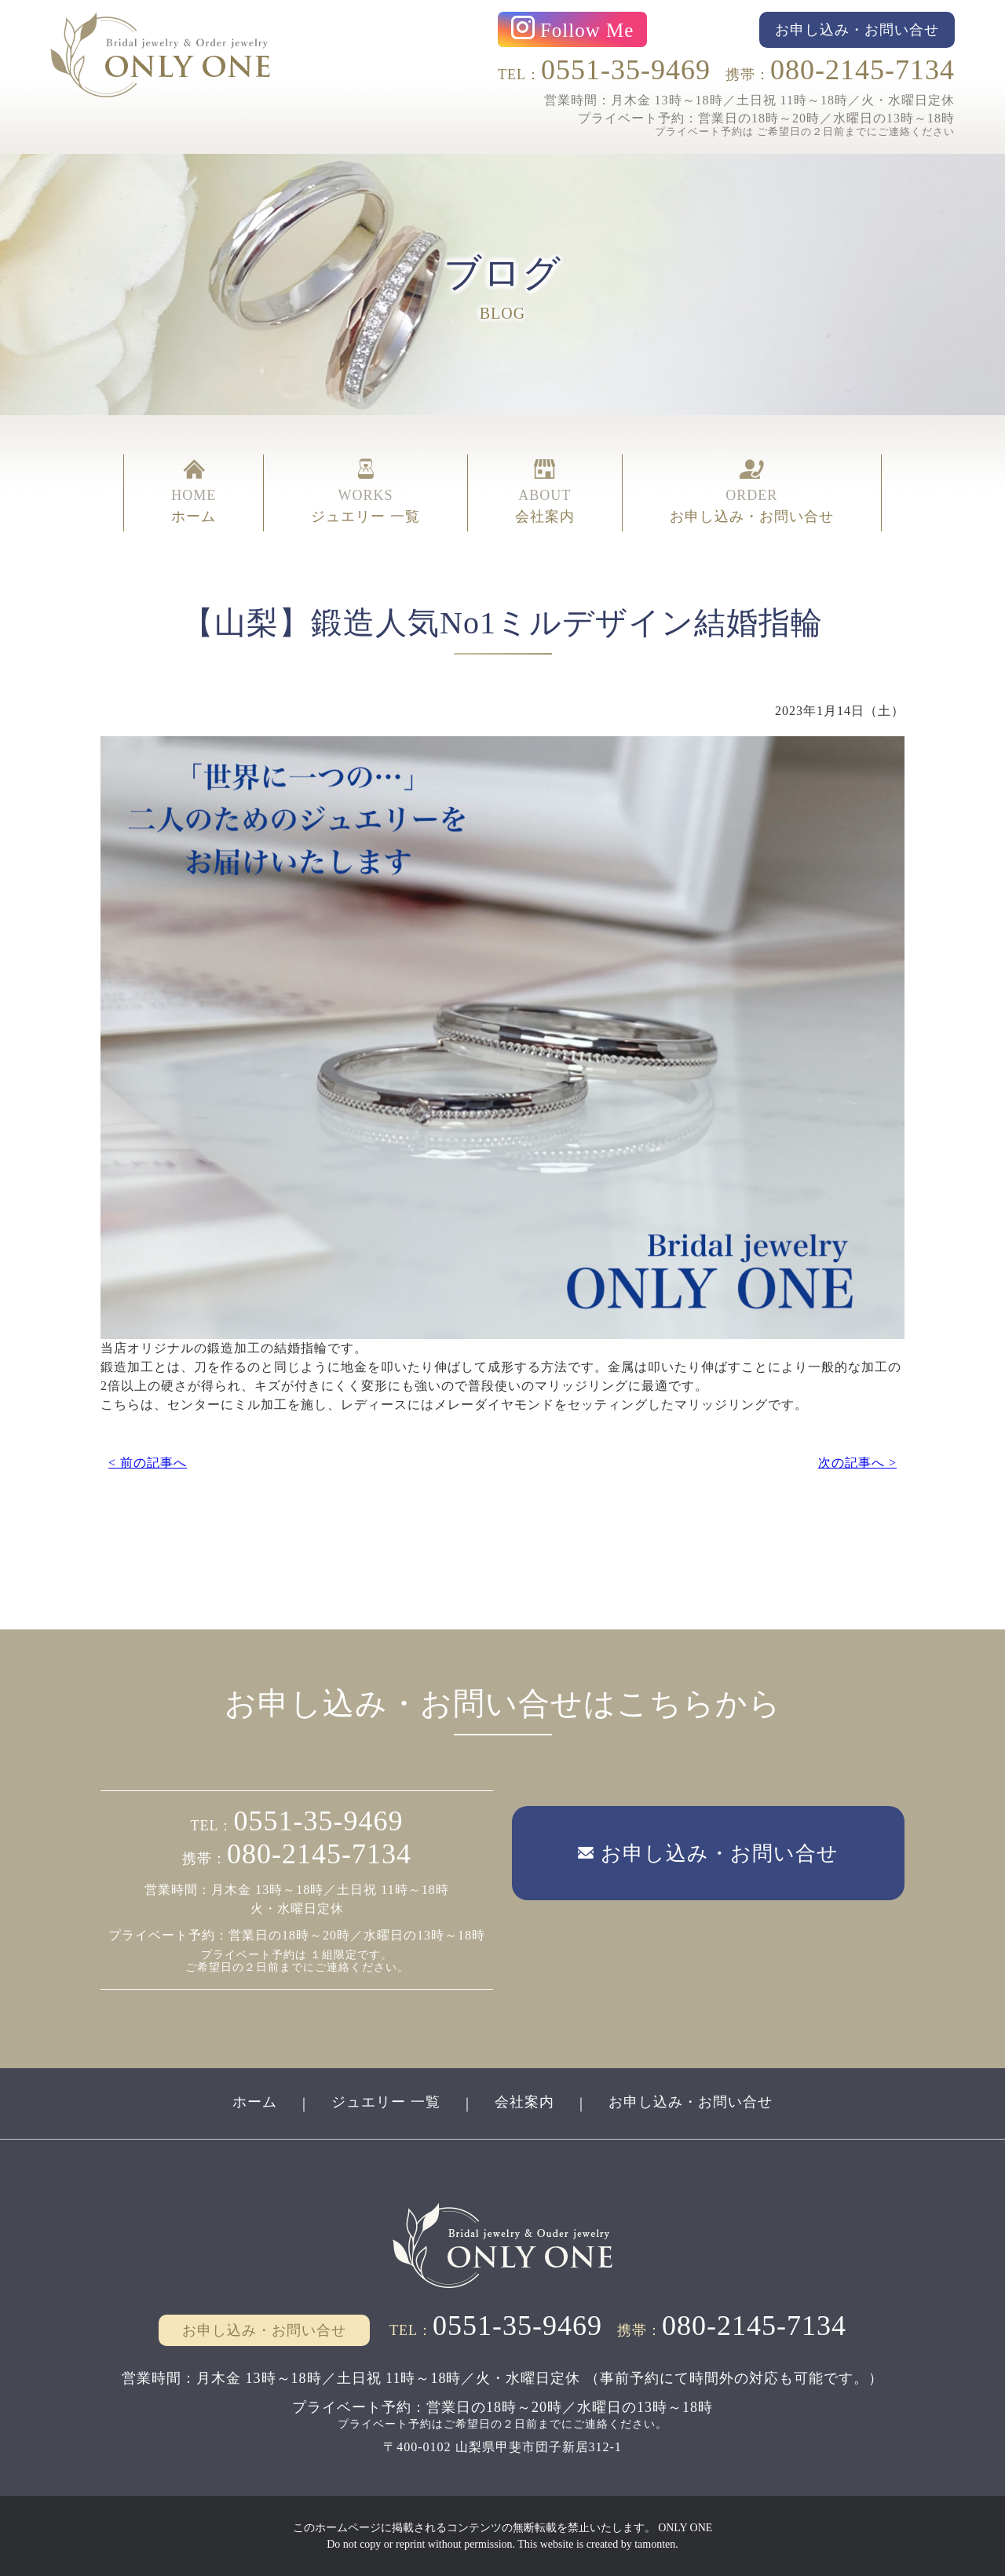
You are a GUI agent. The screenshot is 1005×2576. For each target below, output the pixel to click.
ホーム (254, 2102)
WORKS (365, 492)
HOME (193, 492)
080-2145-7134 (862, 70)
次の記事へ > (857, 1462)
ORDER (752, 492)
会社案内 (524, 2102)
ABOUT (545, 492)
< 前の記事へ (147, 1462)
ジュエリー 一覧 (385, 2102)
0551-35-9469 (626, 70)
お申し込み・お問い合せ (690, 2102)
